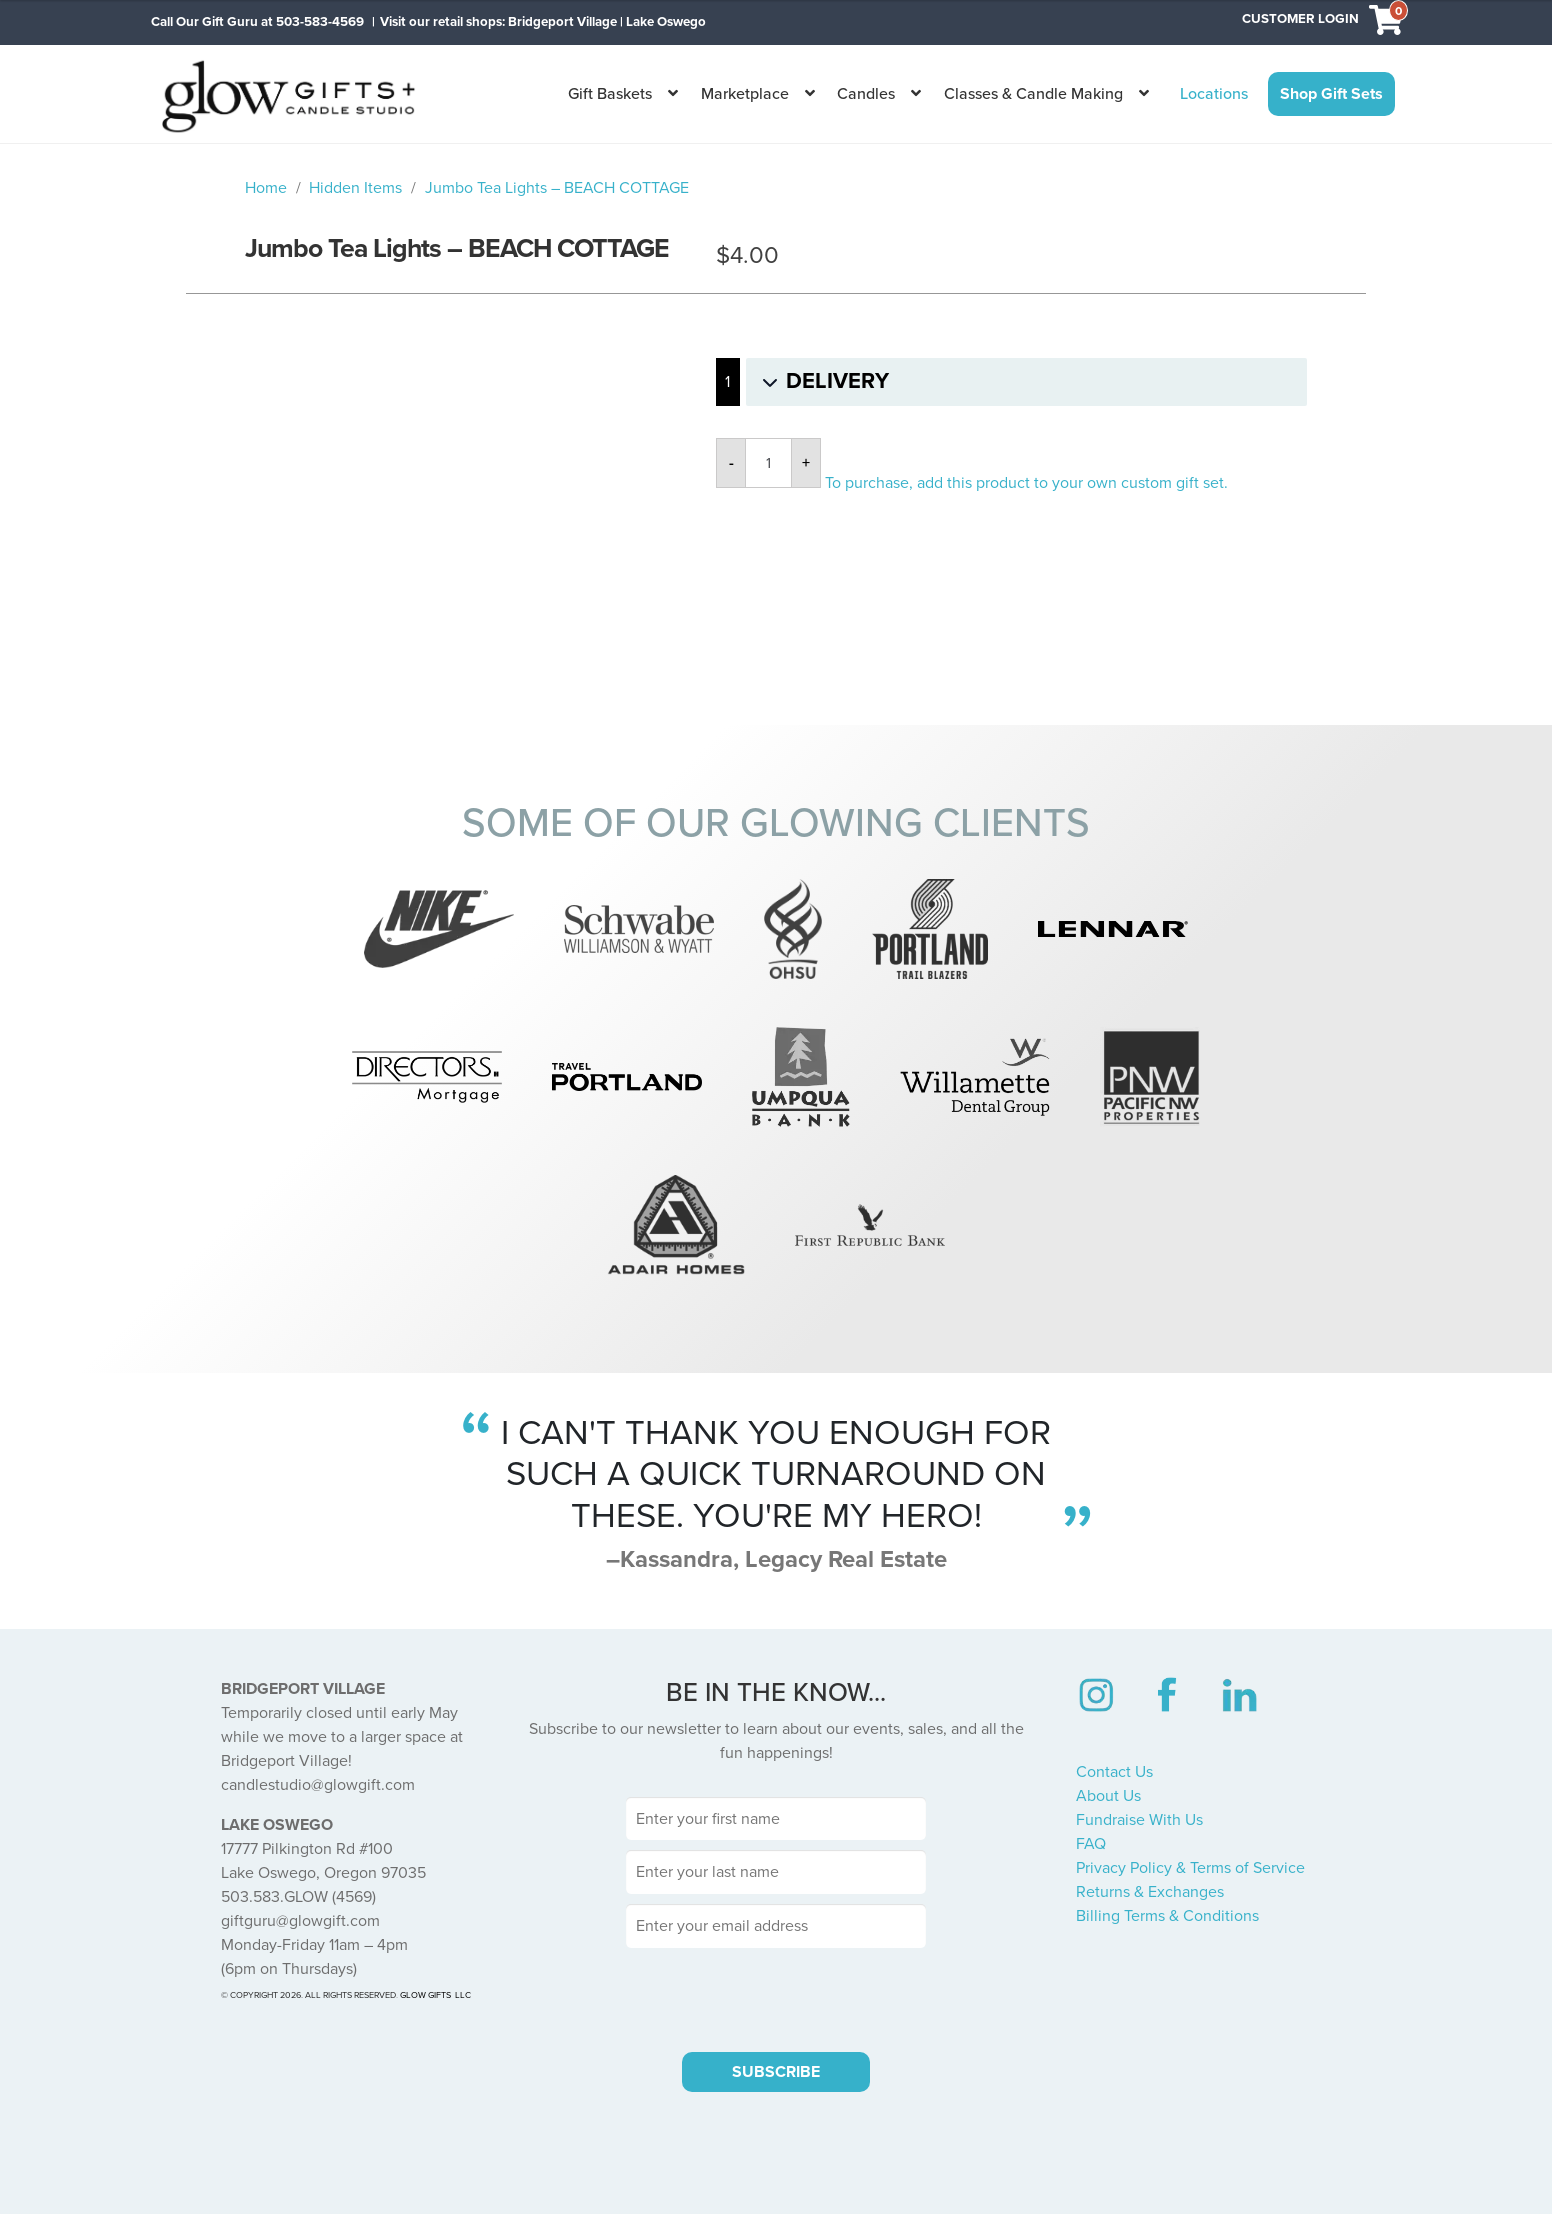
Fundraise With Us (1139, 1820)
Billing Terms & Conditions (1167, 1916)
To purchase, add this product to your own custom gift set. (1026, 483)
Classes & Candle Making (1033, 94)
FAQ (1091, 1844)
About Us (1108, 1796)
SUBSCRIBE (776, 2072)
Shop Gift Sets (1331, 94)
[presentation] (776, 1997)
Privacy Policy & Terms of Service (1190, 1868)
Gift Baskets (610, 94)
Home (266, 188)
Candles (866, 94)
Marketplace (745, 94)
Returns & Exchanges (1150, 1892)
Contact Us (1114, 1772)
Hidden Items (355, 188)
